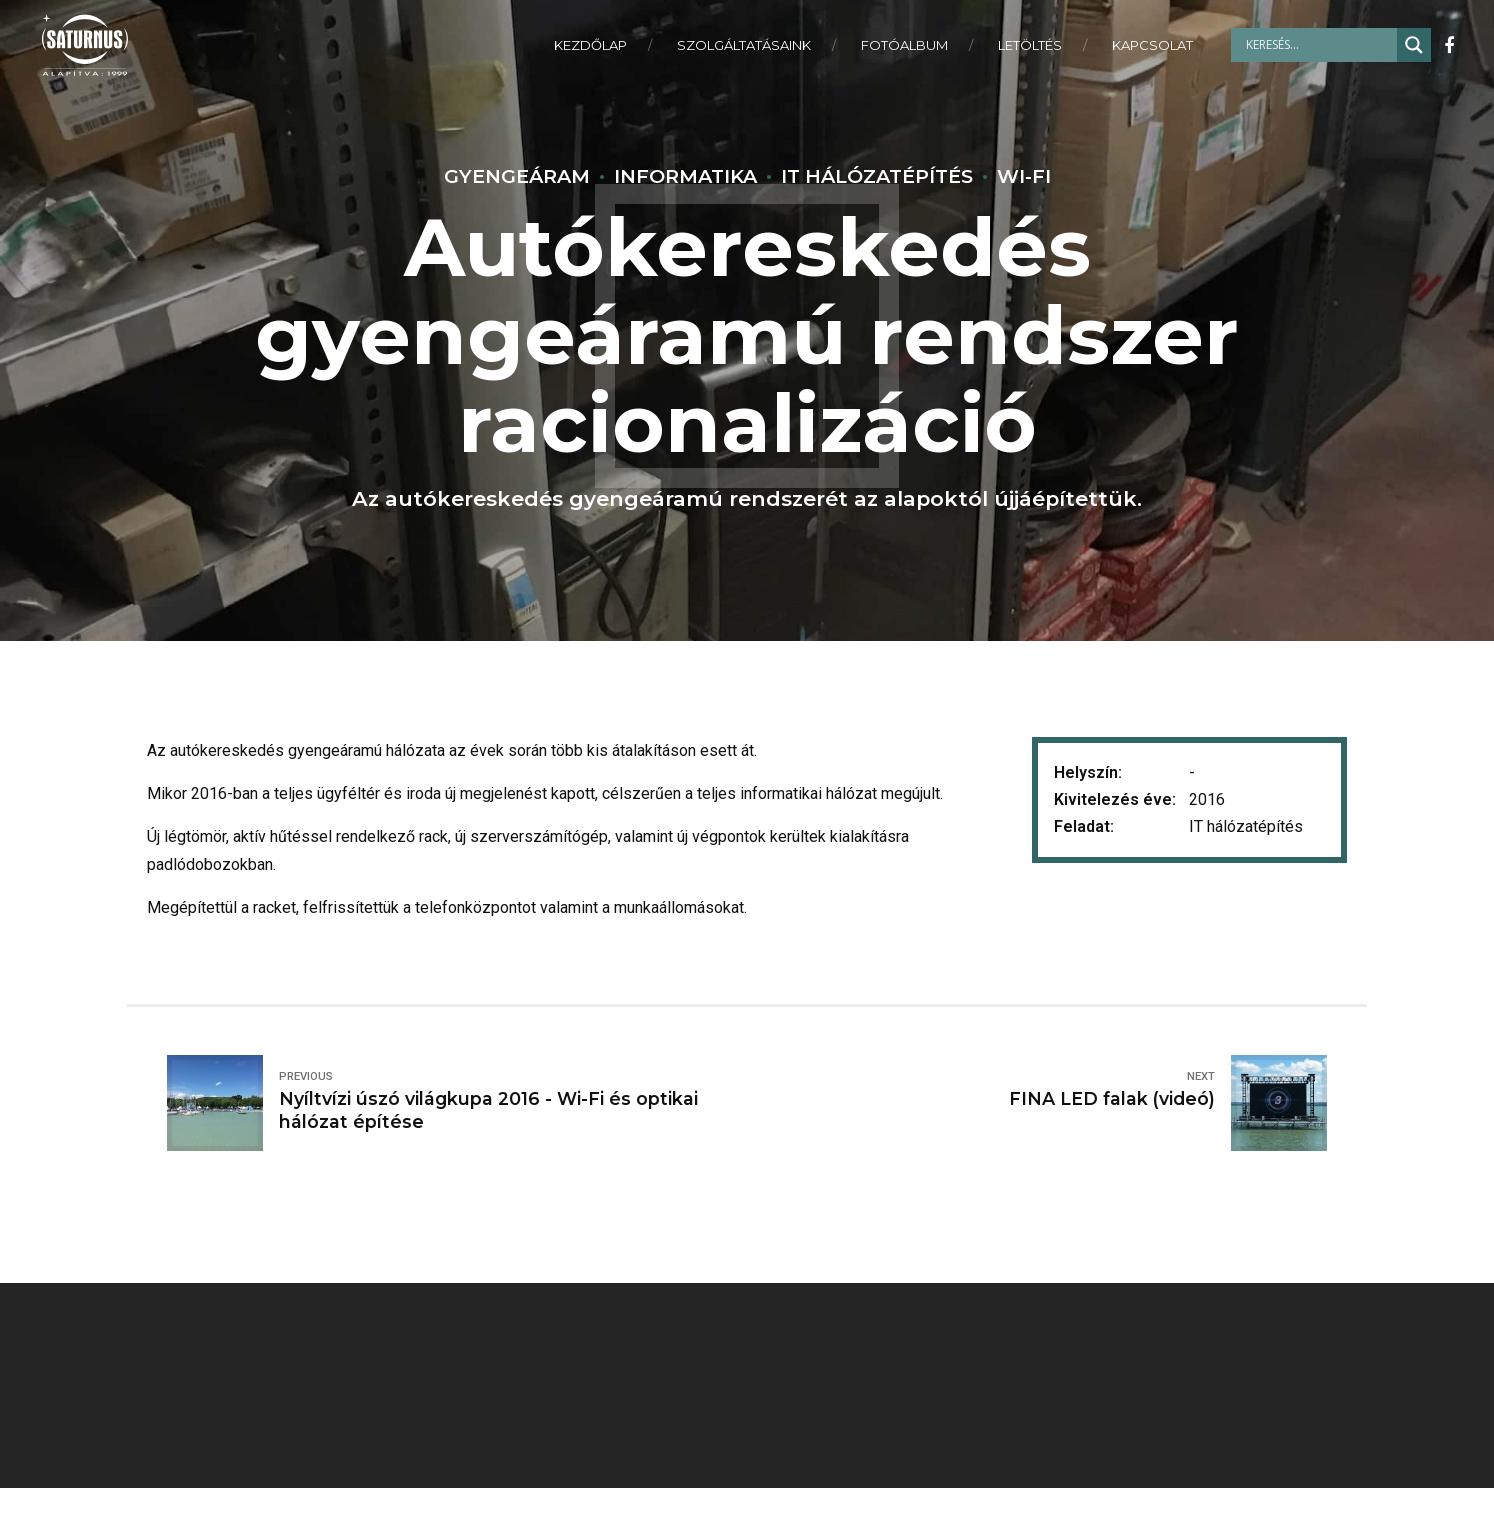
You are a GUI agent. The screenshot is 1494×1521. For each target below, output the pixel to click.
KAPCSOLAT (1152, 45)
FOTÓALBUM (904, 45)
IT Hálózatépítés (877, 176)
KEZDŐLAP (590, 45)
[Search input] (1319, 45)
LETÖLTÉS (1030, 45)
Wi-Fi (1024, 176)
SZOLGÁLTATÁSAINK (744, 45)
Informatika (685, 176)
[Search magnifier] (1414, 45)
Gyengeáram (517, 176)
